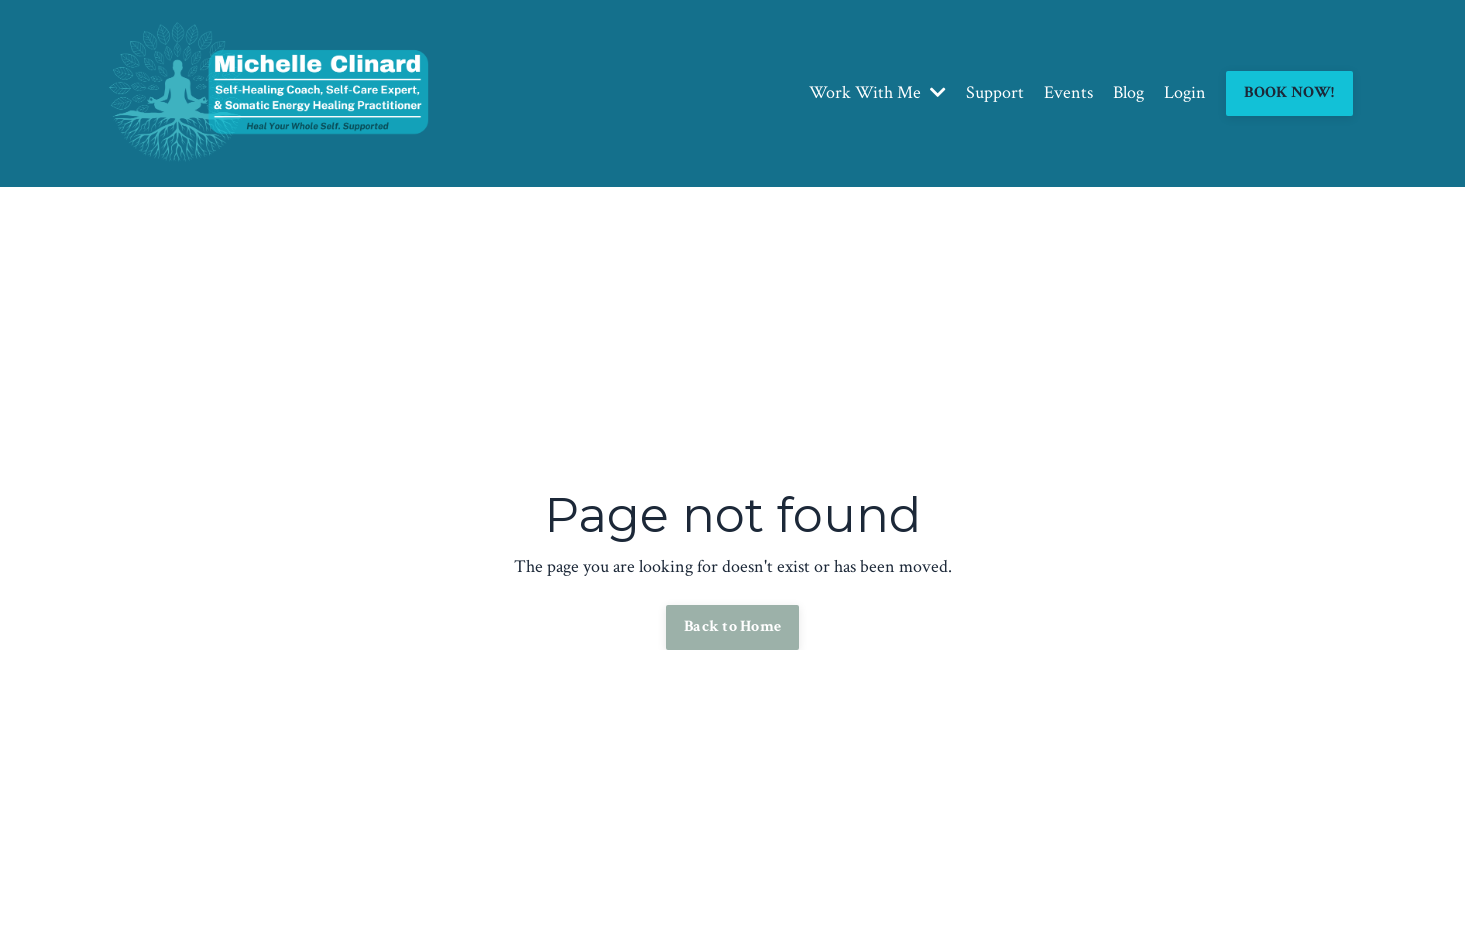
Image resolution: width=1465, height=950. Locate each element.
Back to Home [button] (732, 626)
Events (1068, 92)
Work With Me (877, 92)
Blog (1128, 92)
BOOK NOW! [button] (1289, 92)
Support (995, 92)
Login (1185, 92)
